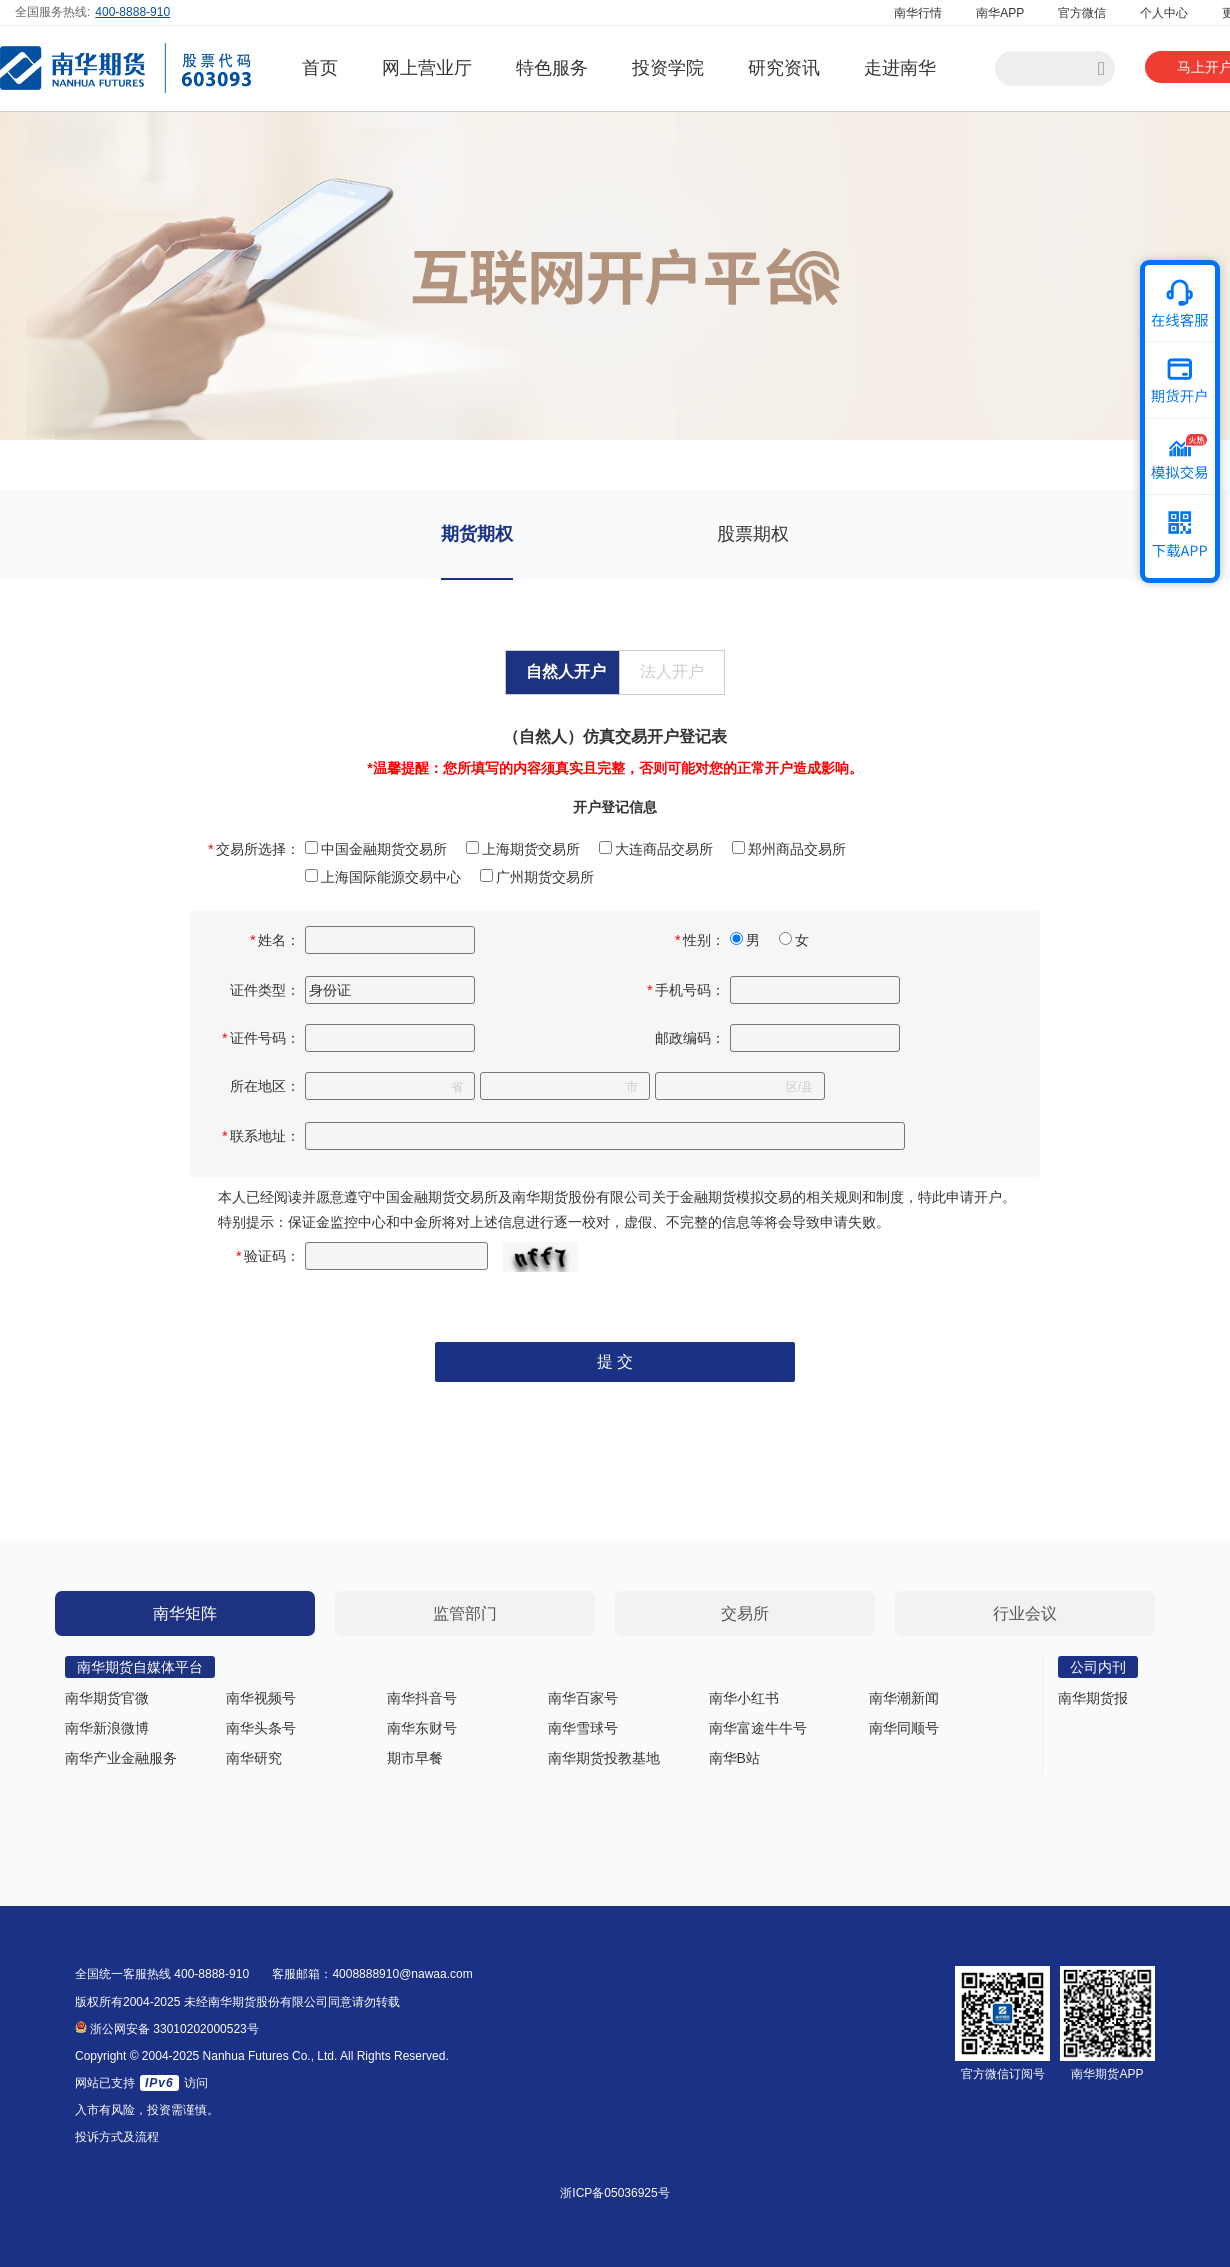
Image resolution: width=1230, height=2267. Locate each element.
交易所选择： (254, 849)
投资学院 (668, 68)
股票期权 (753, 534)
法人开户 (672, 671)
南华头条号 (261, 1728)
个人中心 (1164, 13)
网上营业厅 (427, 68)
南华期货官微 (107, 1698)
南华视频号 (261, 1698)
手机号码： (686, 990)
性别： (700, 940)
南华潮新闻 (904, 1698)
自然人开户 (566, 671)
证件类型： (265, 990)
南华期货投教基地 (604, 1758)
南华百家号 (583, 1698)
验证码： (268, 1256)
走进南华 (900, 68)
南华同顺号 (904, 1728)
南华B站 (734, 1758)
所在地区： (265, 1086)
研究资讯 (784, 68)
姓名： (275, 940)
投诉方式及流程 (117, 2137)
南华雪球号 (583, 1728)
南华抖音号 (422, 1698)
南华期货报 (1093, 1698)
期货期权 (477, 534)
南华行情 (918, 13)
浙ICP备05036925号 (614, 2193)
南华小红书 (744, 1698)
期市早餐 (415, 1758)
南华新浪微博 (107, 1728)
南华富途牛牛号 (758, 1728)
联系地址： (261, 1136)
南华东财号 (422, 1728)
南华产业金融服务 (121, 1758)
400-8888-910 (132, 12)
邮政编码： (690, 1038)
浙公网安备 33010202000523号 (167, 2029)
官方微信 (1082, 13)
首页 (320, 68)
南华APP (1000, 13)
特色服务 (552, 68)
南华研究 (254, 1758)
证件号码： (261, 1038)
